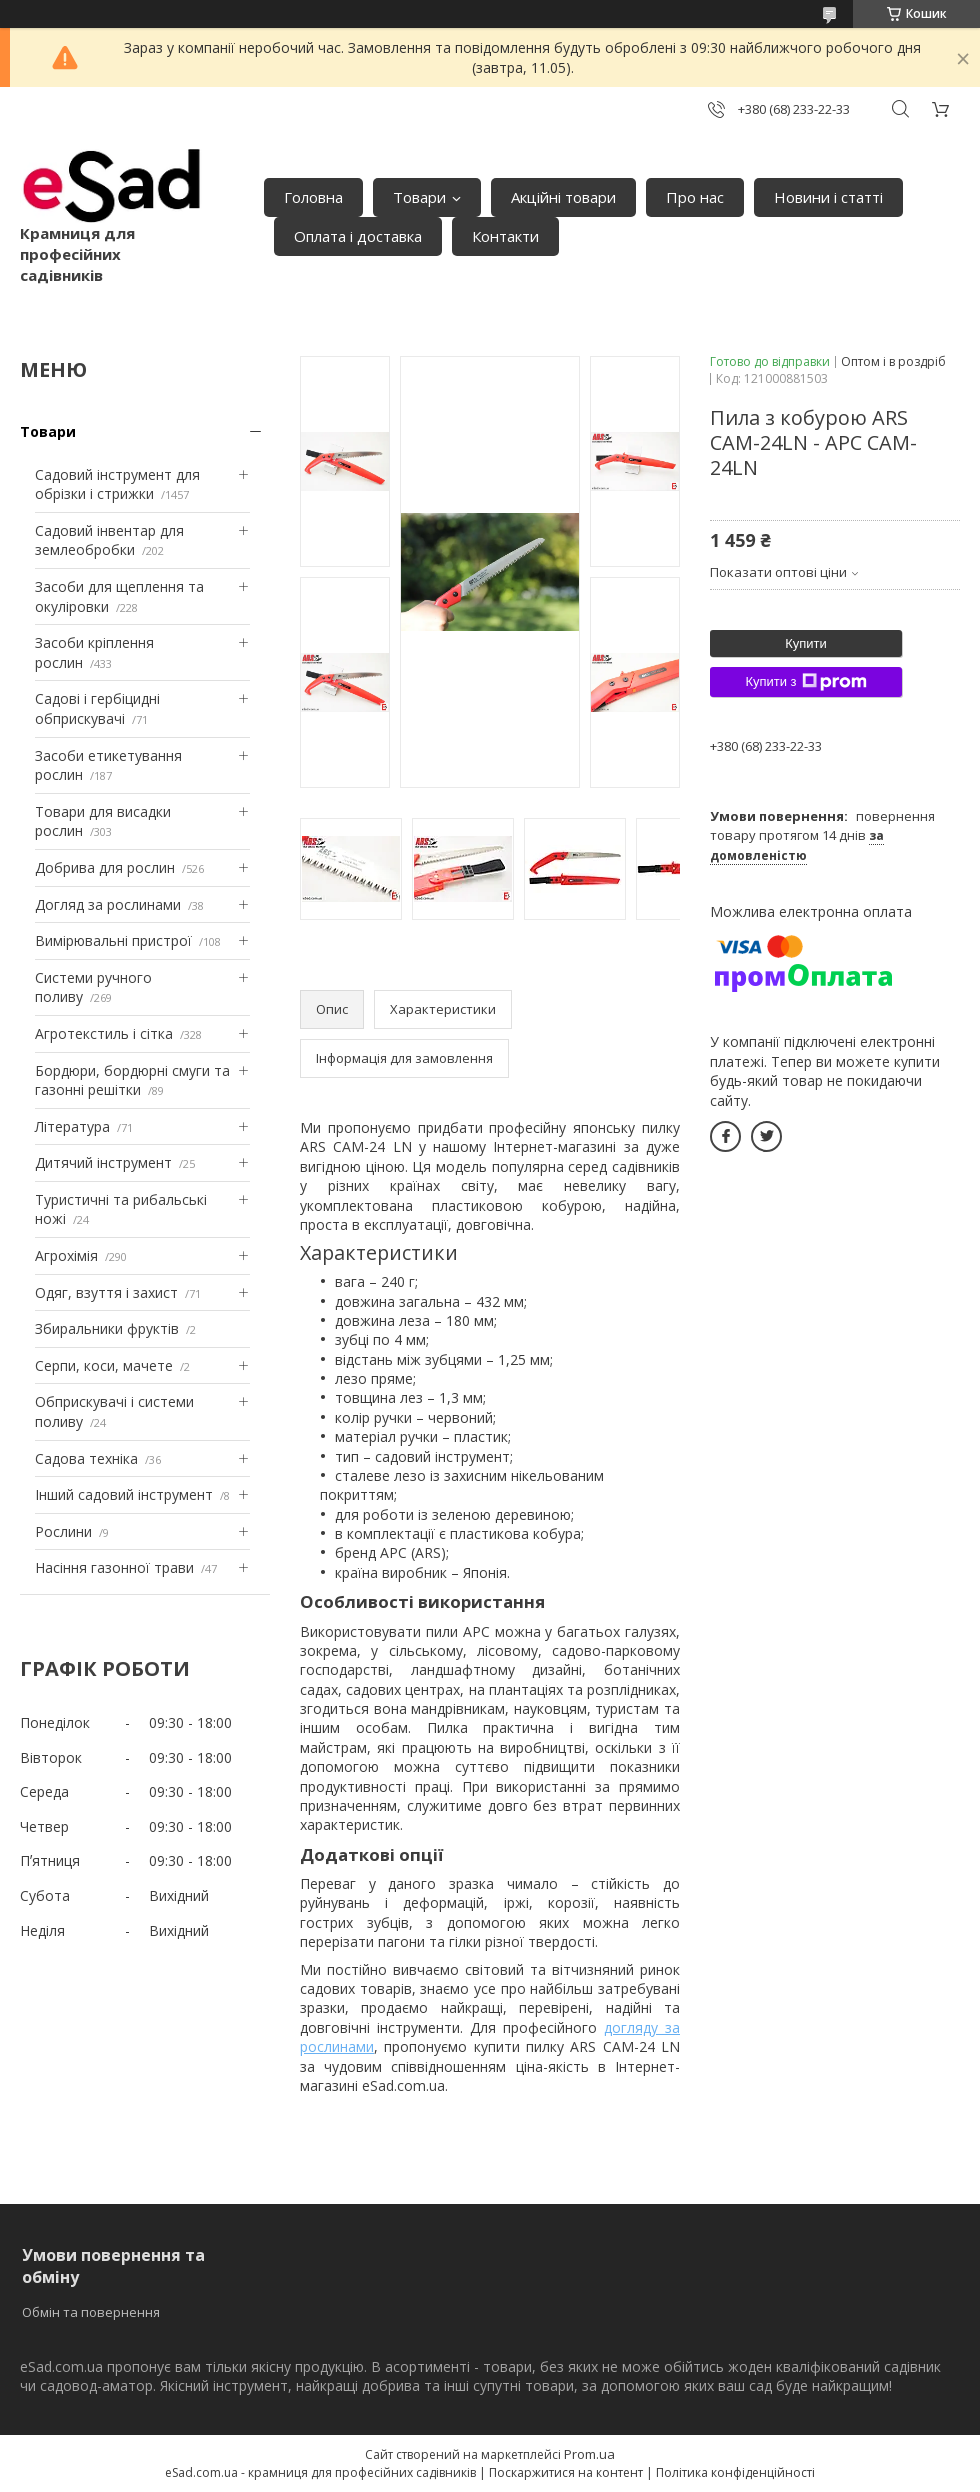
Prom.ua (589, 2454)
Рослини (63, 1531)
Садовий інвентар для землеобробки (109, 540)
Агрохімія (66, 1255)
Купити (806, 643)
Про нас (695, 197)
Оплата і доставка (358, 236)
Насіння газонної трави (114, 1567)
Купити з (805, 682)
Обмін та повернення (91, 2312)
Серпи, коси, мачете (104, 1365)
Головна (313, 197)
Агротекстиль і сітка (104, 1033)
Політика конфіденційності (735, 2472)
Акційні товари (563, 197)
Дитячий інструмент (103, 1162)
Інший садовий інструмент (124, 1494)
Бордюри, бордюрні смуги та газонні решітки (132, 1080)
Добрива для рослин (105, 867)
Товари (419, 197)
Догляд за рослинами (108, 904)
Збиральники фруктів (107, 1328)
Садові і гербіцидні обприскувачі (97, 708)
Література (72, 1126)
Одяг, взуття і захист (106, 1292)
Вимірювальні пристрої (113, 940)
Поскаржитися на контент (566, 2472)
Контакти (505, 236)
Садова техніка (86, 1458)
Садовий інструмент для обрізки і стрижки (117, 484)
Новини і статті (828, 197)
